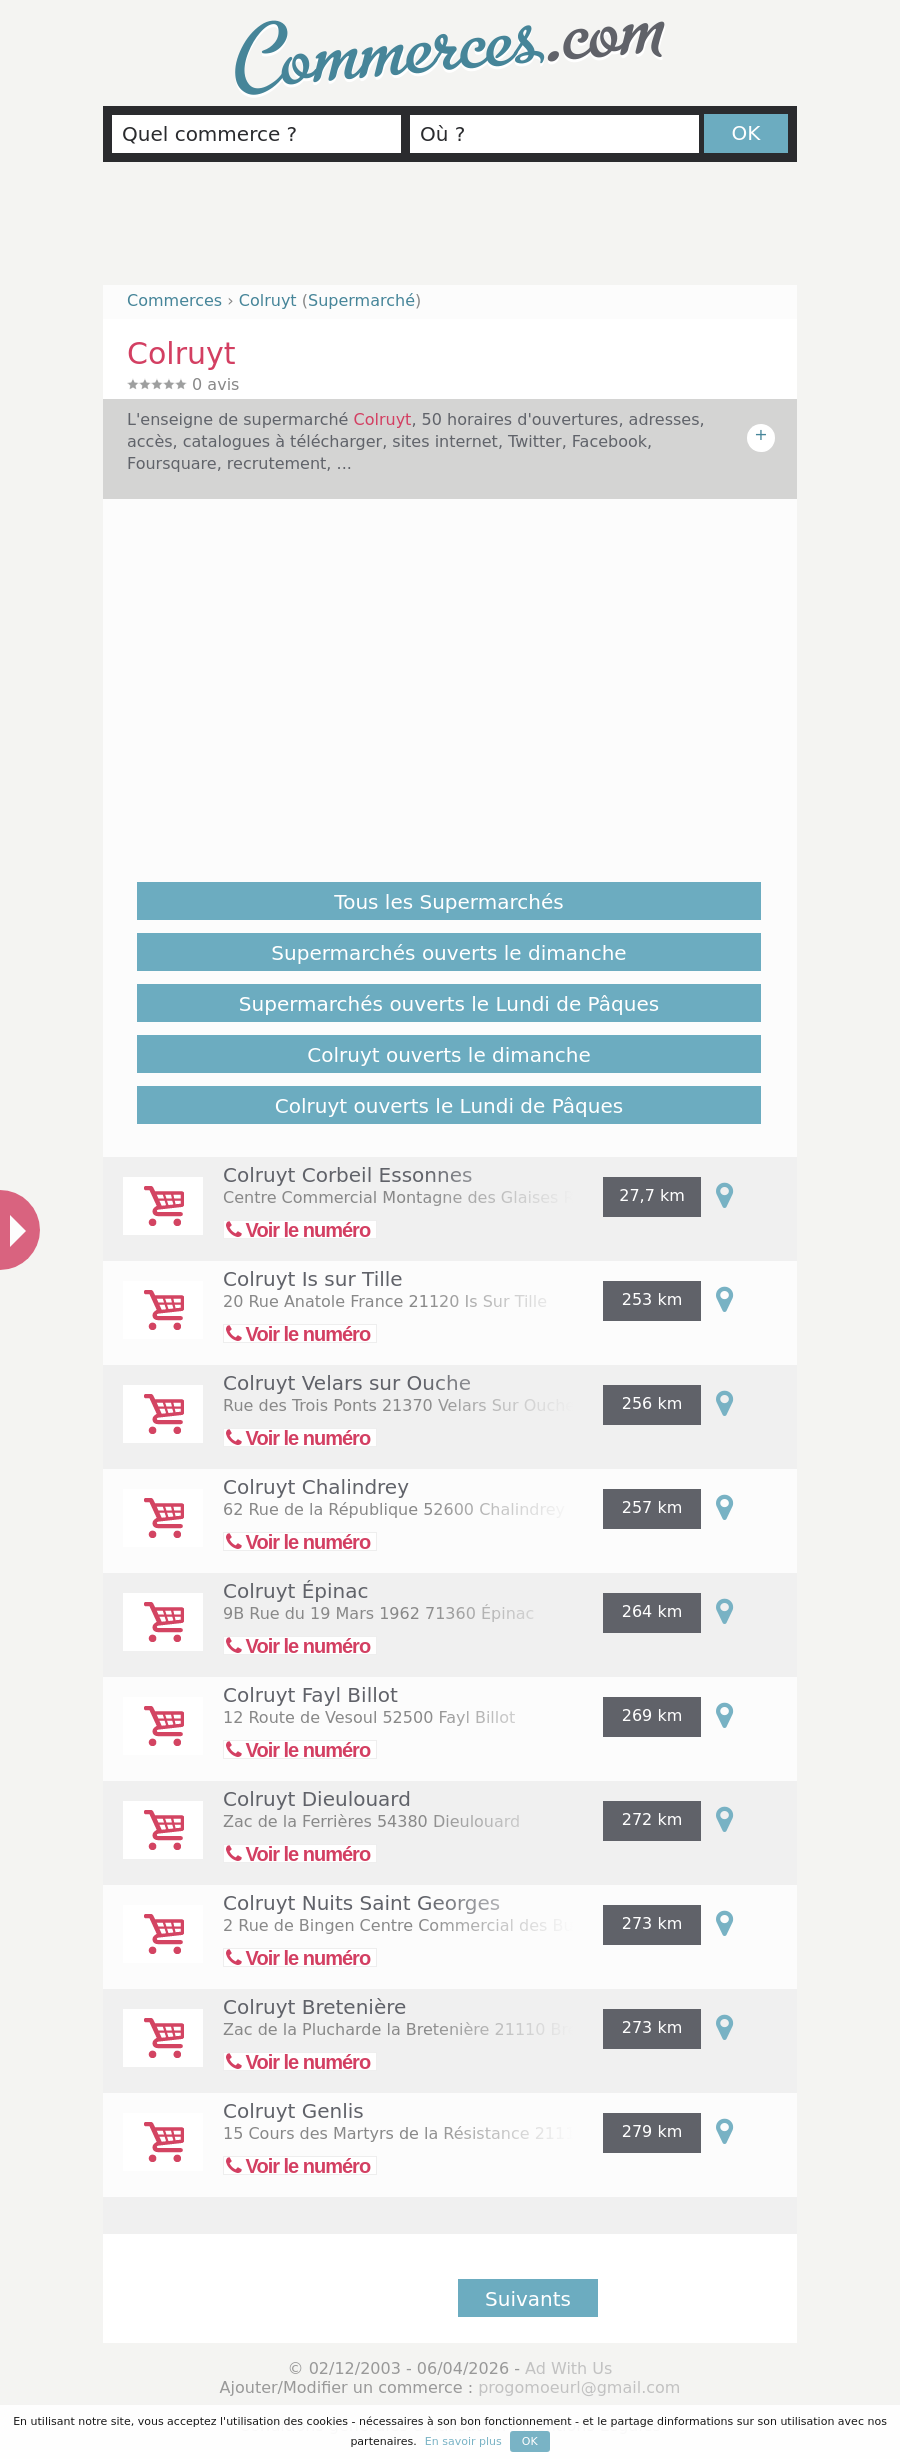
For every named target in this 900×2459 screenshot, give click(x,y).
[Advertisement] (450, 232)
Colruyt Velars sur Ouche (347, 1383)
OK (746, 133)
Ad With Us (568, 2368)
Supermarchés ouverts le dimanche (448, 953)
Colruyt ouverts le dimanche (448, 1055)
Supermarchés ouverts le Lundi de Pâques (449, 1004)
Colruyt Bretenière (314, 2007)
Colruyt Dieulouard (317, 1799)
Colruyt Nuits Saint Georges (361, 1903)
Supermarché (361, 300)
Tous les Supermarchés (448, 902)
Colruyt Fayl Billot (310, 1695)
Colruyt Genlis (293, 2111)
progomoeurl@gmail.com (579, 2387)
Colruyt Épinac (296, 1591)
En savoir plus (463, 2441)
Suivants (528, 2299)
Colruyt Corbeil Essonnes (347, 1175)
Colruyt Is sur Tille (313, 1279)
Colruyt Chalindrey (316, 1487)
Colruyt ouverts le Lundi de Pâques (449, 1106)
